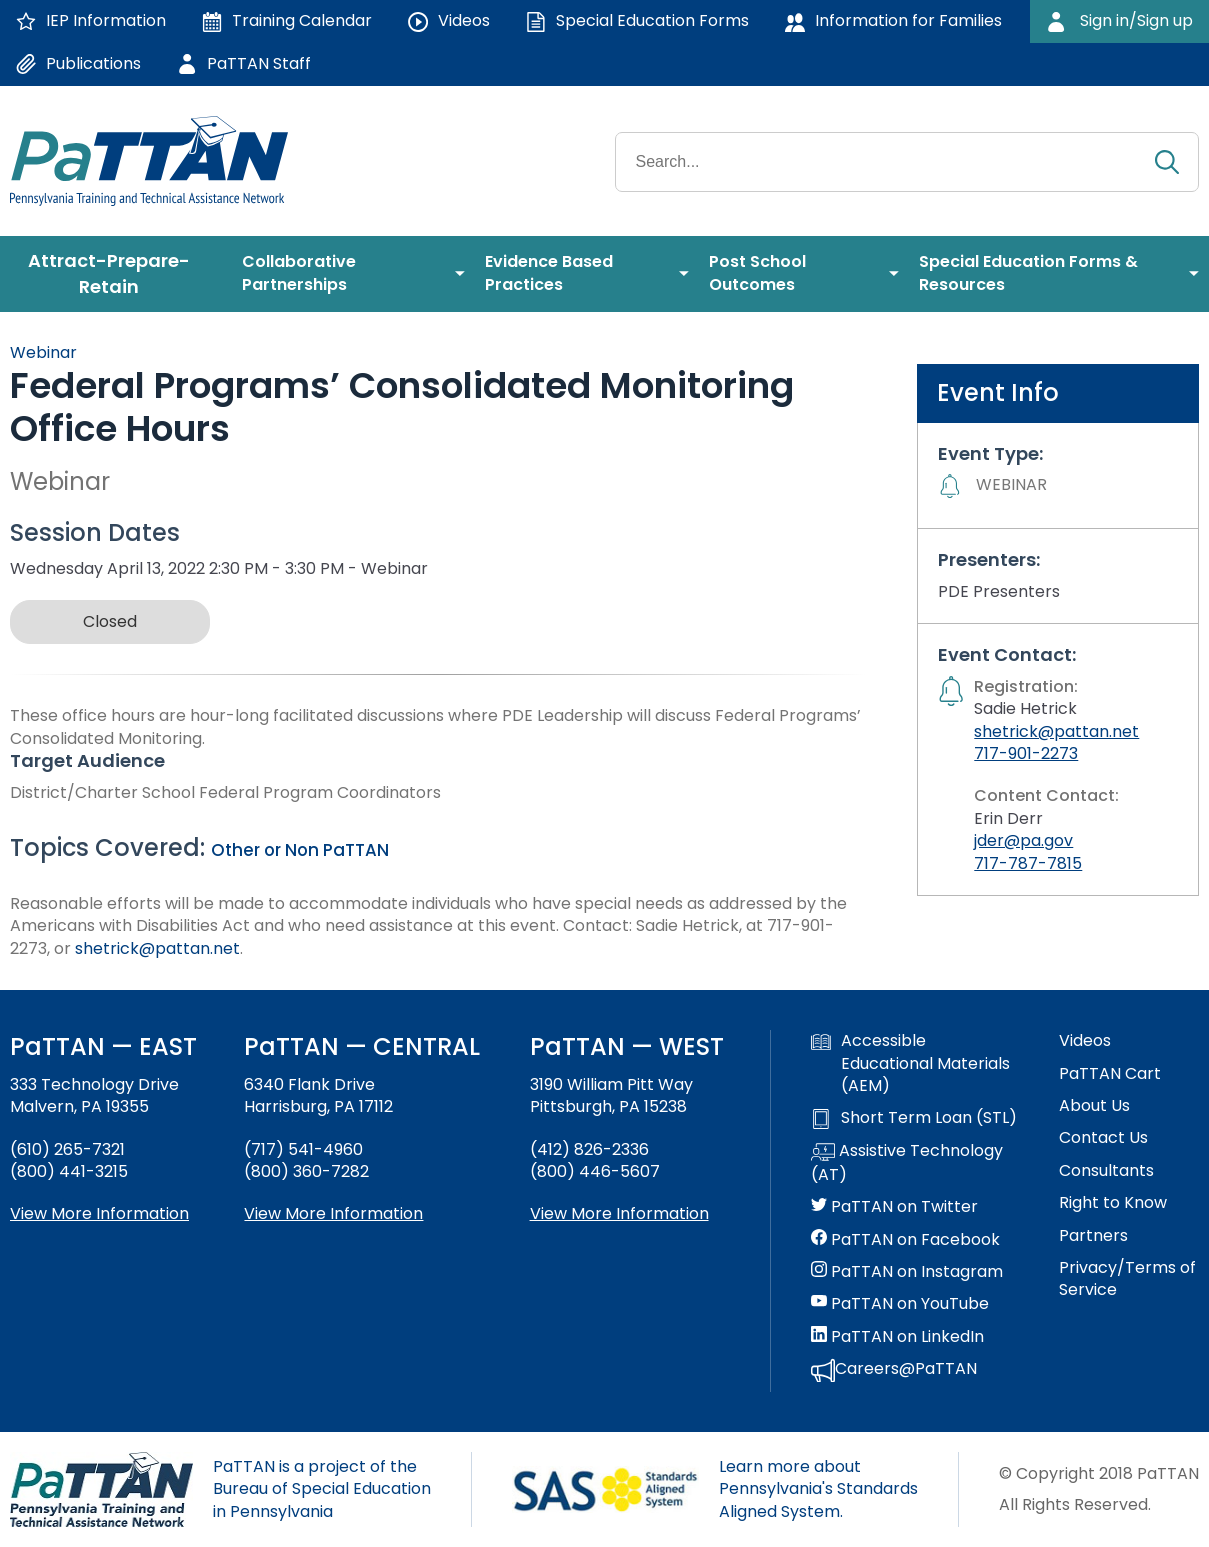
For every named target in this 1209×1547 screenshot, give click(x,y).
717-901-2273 (1026, 753)
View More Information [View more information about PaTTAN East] (99, 1213)
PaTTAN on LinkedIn (897, 1337)
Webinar (43, 352)
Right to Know (1113, 1203)
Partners (1093, 1236)
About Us (1094, 1106)
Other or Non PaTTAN (300, 850)
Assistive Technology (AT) (907, 1163)
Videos (1085, 1041)
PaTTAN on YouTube (900, 1304)
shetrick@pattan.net (157, 948)
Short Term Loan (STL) (914, 1118)
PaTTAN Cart (1110, 1074)
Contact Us (1103, 1138)
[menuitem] (116, 274)
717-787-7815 (1028, 863)
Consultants (1106, 1171)
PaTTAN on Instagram (907, 1272)
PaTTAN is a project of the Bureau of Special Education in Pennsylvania (322, 1489)
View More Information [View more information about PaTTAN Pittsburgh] (619, 1213)
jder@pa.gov (1023, 840)
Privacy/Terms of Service (1127, 1279)
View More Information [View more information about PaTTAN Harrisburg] (333, 1213)
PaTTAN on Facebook (905, 1240)
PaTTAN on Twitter (894, 1207)
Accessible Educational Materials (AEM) (910, 1063)
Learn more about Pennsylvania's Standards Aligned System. (818, 1489)
